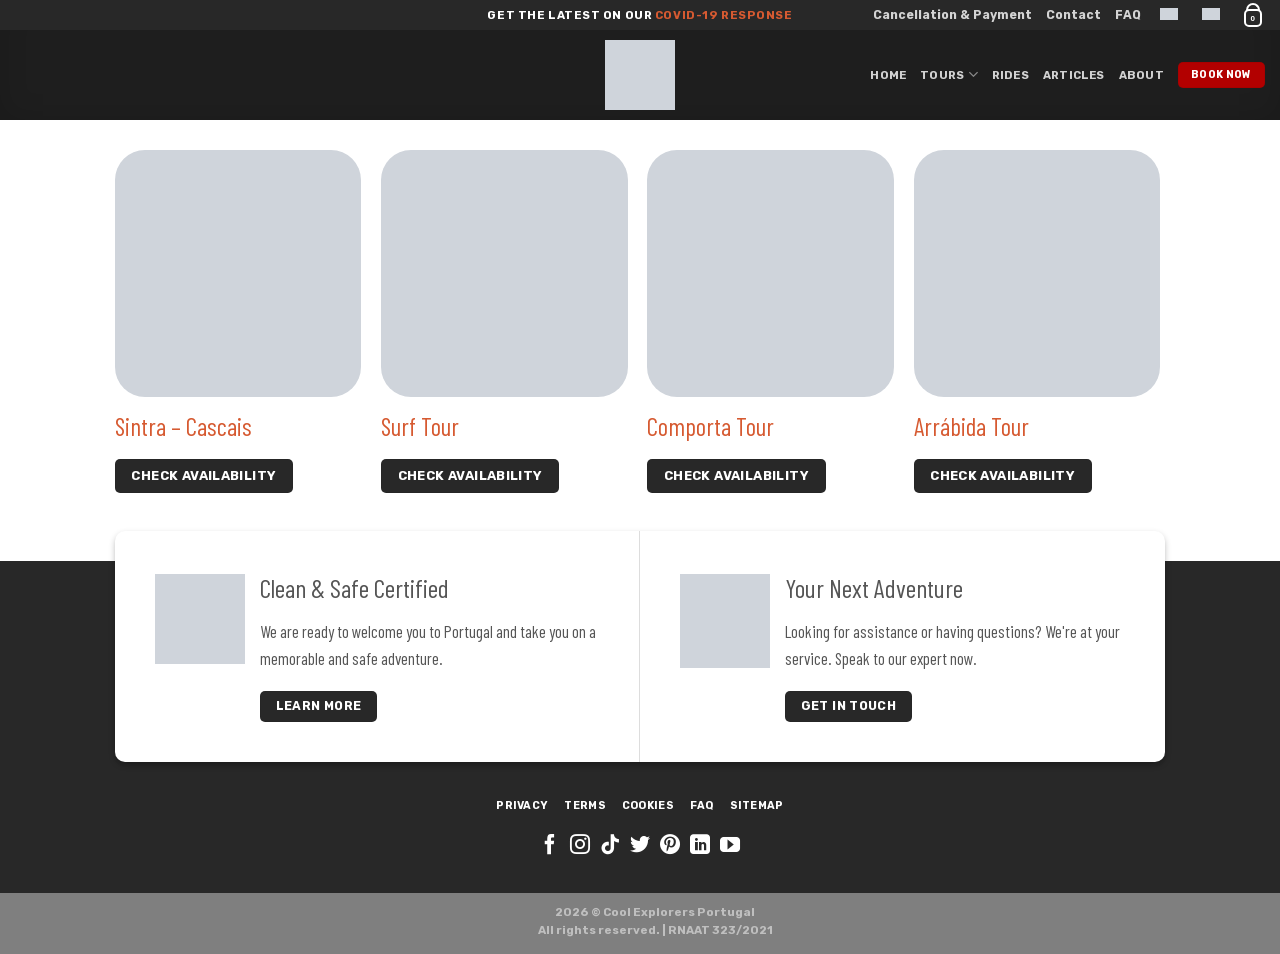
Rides (1010, 75)
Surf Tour (420, 426)
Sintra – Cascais (183, 426)
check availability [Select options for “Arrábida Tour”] (1002, 475)
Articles (1074, 75)
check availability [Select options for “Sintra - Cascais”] (203, 475)
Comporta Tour (710, 426)
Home (888, 75)
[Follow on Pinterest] (670, 846)
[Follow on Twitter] (640, 846)
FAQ (1128, 15)
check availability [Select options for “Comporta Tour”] (736, 475)
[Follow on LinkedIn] (700, 846)
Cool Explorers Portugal (679, 912)
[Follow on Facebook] (550, 846)
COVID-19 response (722, 15)
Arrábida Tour (971, 426)
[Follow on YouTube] (730, 846)
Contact (1073, 15)
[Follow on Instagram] (580, 846)
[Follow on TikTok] (610, 846)
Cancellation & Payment (952, 15)
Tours (949, 74)
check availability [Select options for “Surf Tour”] (470, 475)
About (1141, 75)
